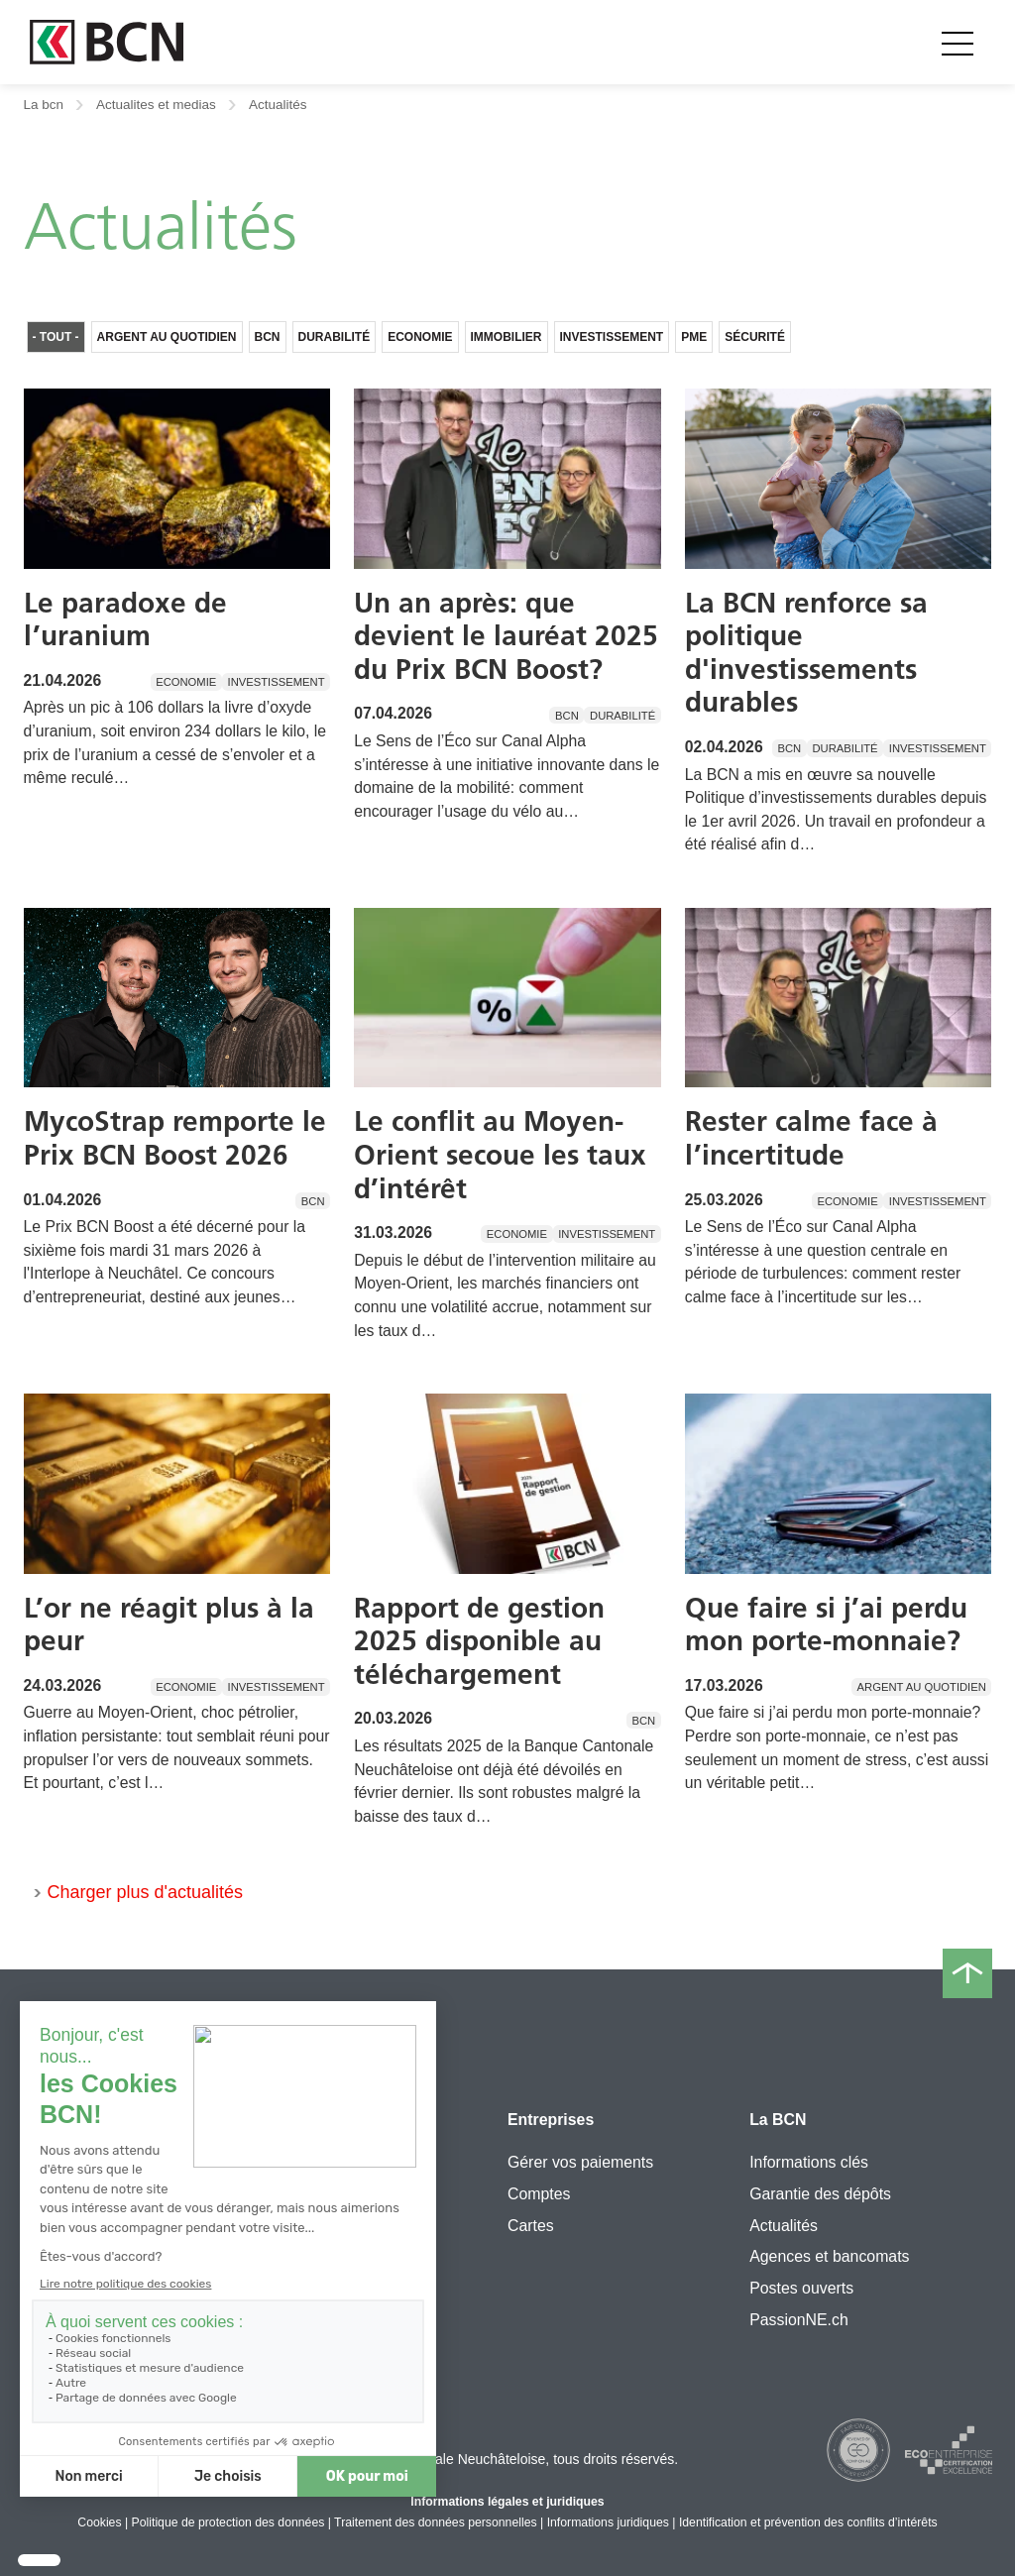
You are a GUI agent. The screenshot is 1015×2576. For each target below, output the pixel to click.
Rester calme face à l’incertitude (811, 1138)
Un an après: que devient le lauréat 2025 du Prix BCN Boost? (506, 636)
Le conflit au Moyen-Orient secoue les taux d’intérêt (500, 1154)
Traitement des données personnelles (435, 2522)
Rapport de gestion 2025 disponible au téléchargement (479, 1641)
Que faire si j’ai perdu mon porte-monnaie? (826, 1624)
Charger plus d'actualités (146, 1892)
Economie (420, 337)
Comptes (539, 2193)
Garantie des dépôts (820, 2193)
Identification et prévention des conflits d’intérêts (808, 2522)
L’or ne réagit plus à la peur (169, 1624)
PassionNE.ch (798, 2319)
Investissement (612, 337)
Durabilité (334, 337)
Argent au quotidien (167, 337)
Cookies (99, 2522)
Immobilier (506, 337)
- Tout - (56, 337)
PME (694, 337)
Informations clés (808, 2162)
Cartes (531, 2225)
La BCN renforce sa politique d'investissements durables (806, 653)
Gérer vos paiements (580, 2162)
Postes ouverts (801, 2288)
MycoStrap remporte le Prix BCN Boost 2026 (175, 1138)
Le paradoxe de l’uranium (125, 619)
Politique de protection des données (228, 2522)
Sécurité (755, 337)
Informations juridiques (608, 2522)
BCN (268, 337)
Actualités (783, 2225)
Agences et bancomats (829, 2256)
